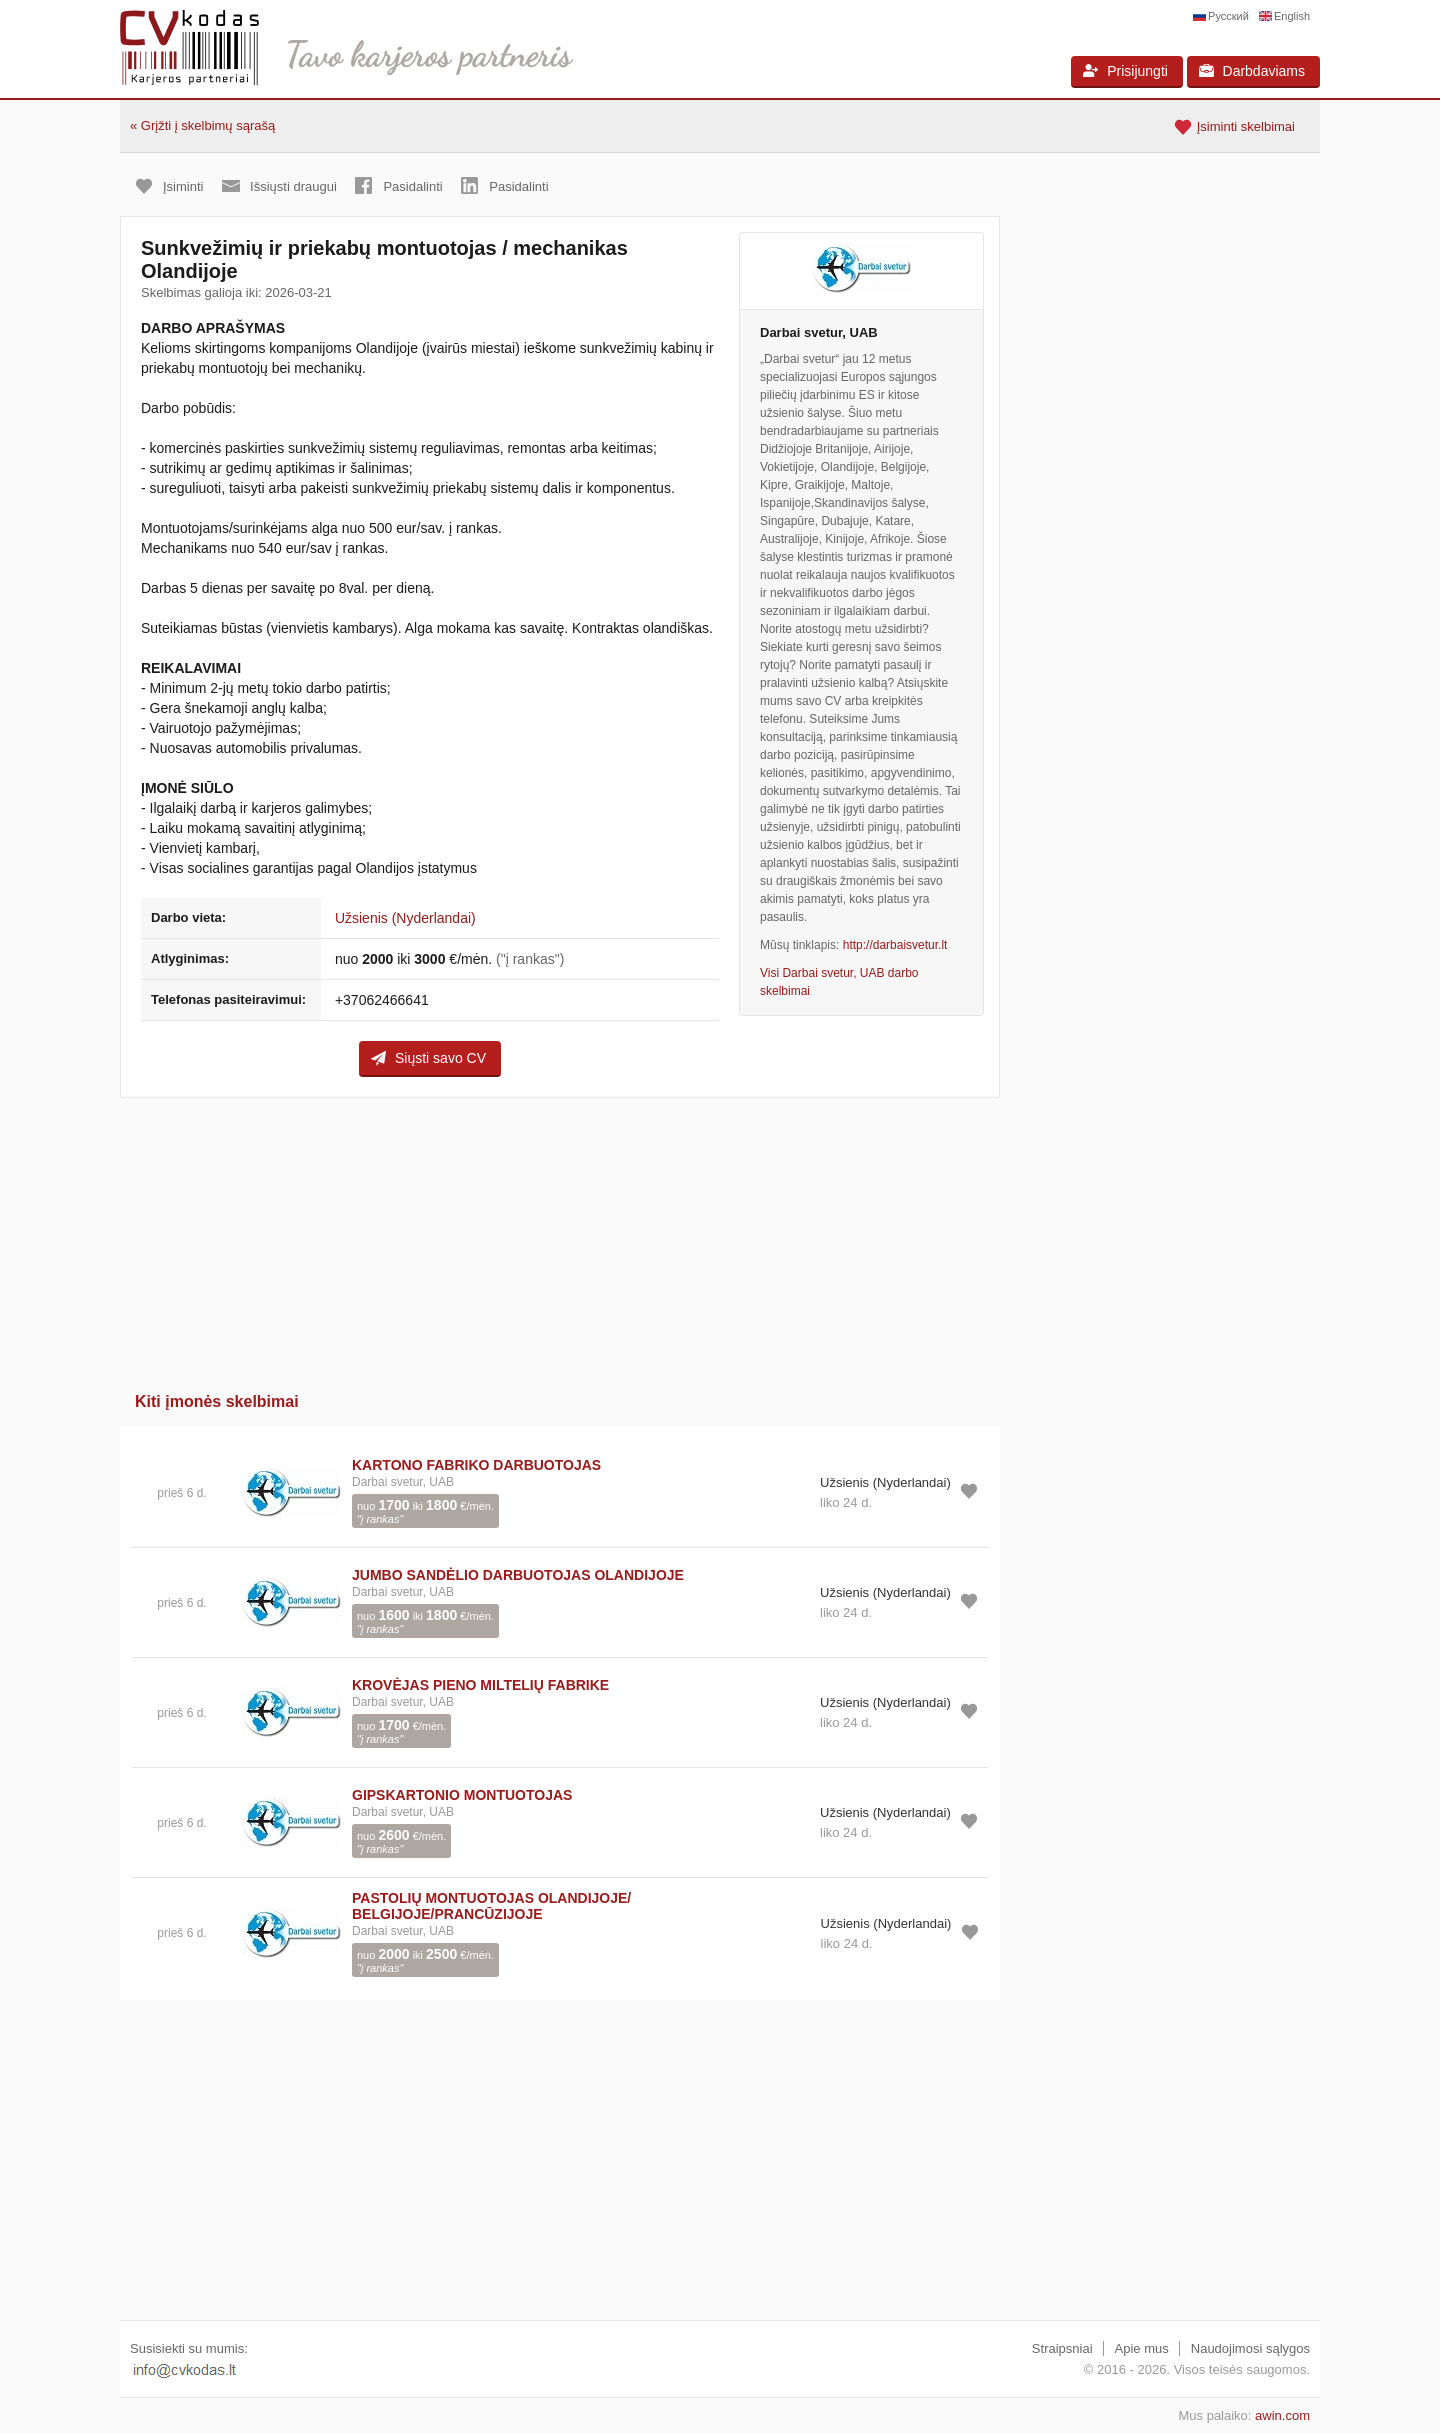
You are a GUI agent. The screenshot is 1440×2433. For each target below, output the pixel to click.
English (1292, 16)
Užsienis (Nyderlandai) (405, 918)
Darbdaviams (1252, 71)
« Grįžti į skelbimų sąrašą (202, 125)
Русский (1228, 16)
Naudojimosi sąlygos (1250, 2348)
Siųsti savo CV (428, 1058)
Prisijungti (1125, 71)
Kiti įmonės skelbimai (217, 1401)
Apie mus (1142, 2348)
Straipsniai (1062, 2348)
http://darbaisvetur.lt (895, 945)
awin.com (1282, 2415)
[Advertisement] (560, 1238)
